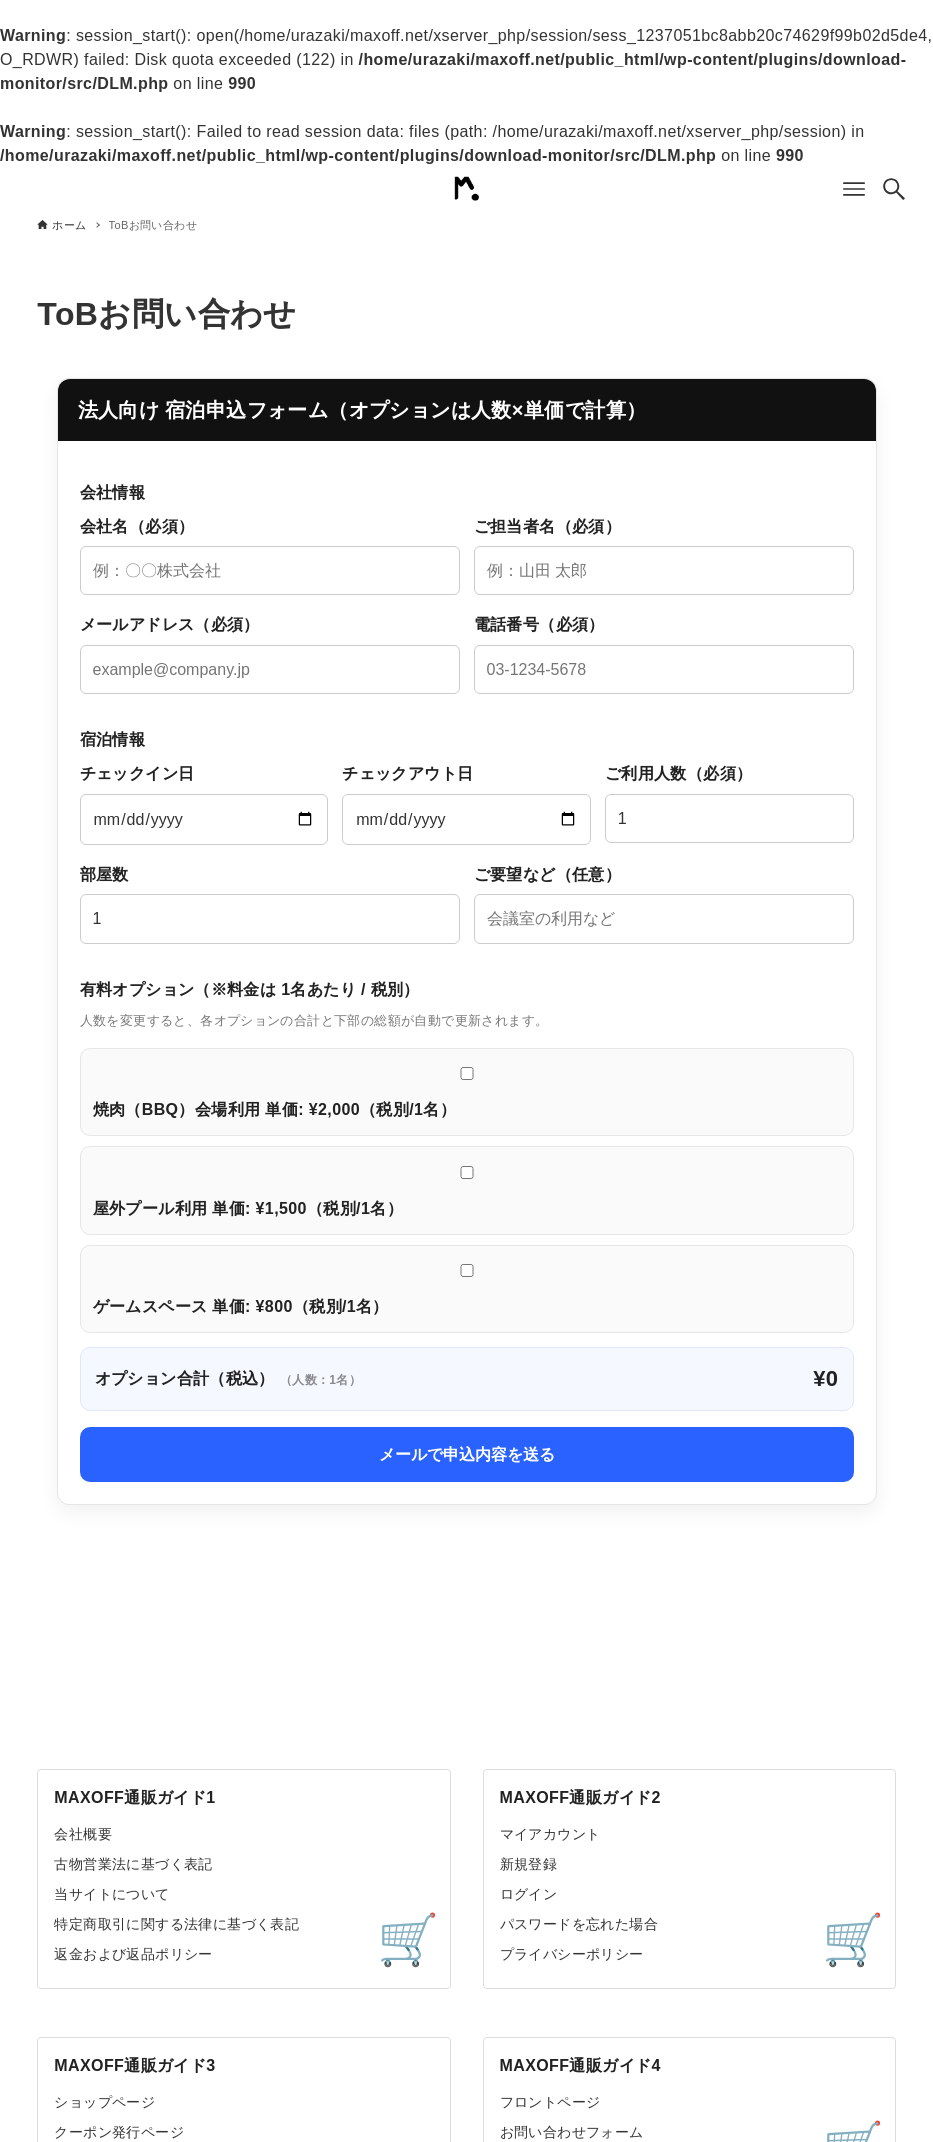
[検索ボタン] (894, 189)
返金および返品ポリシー (133, 1954)
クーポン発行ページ (119, 2132)
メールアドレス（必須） (270, 655)
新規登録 (529, 1864)
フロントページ (550, 2102)
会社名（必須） (270, 557)
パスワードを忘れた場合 (579, 1924)
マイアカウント (550, 1834)
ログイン (529, 1894)
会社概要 (83, 1834)
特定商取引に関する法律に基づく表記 (176, 1924)
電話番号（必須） (664, 655)
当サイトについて (111, 1894)
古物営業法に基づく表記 (133, 1864)
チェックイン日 (204, 805)
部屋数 (270, 905)
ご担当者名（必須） (664, 557)
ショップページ (104, 2102)
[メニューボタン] (854, 189)
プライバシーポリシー (572, 1954)
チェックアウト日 (466, 805)
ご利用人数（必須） (729, 804)
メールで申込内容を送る (467, 1454)
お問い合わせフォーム (572, 2132)
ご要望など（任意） (664, 905)
